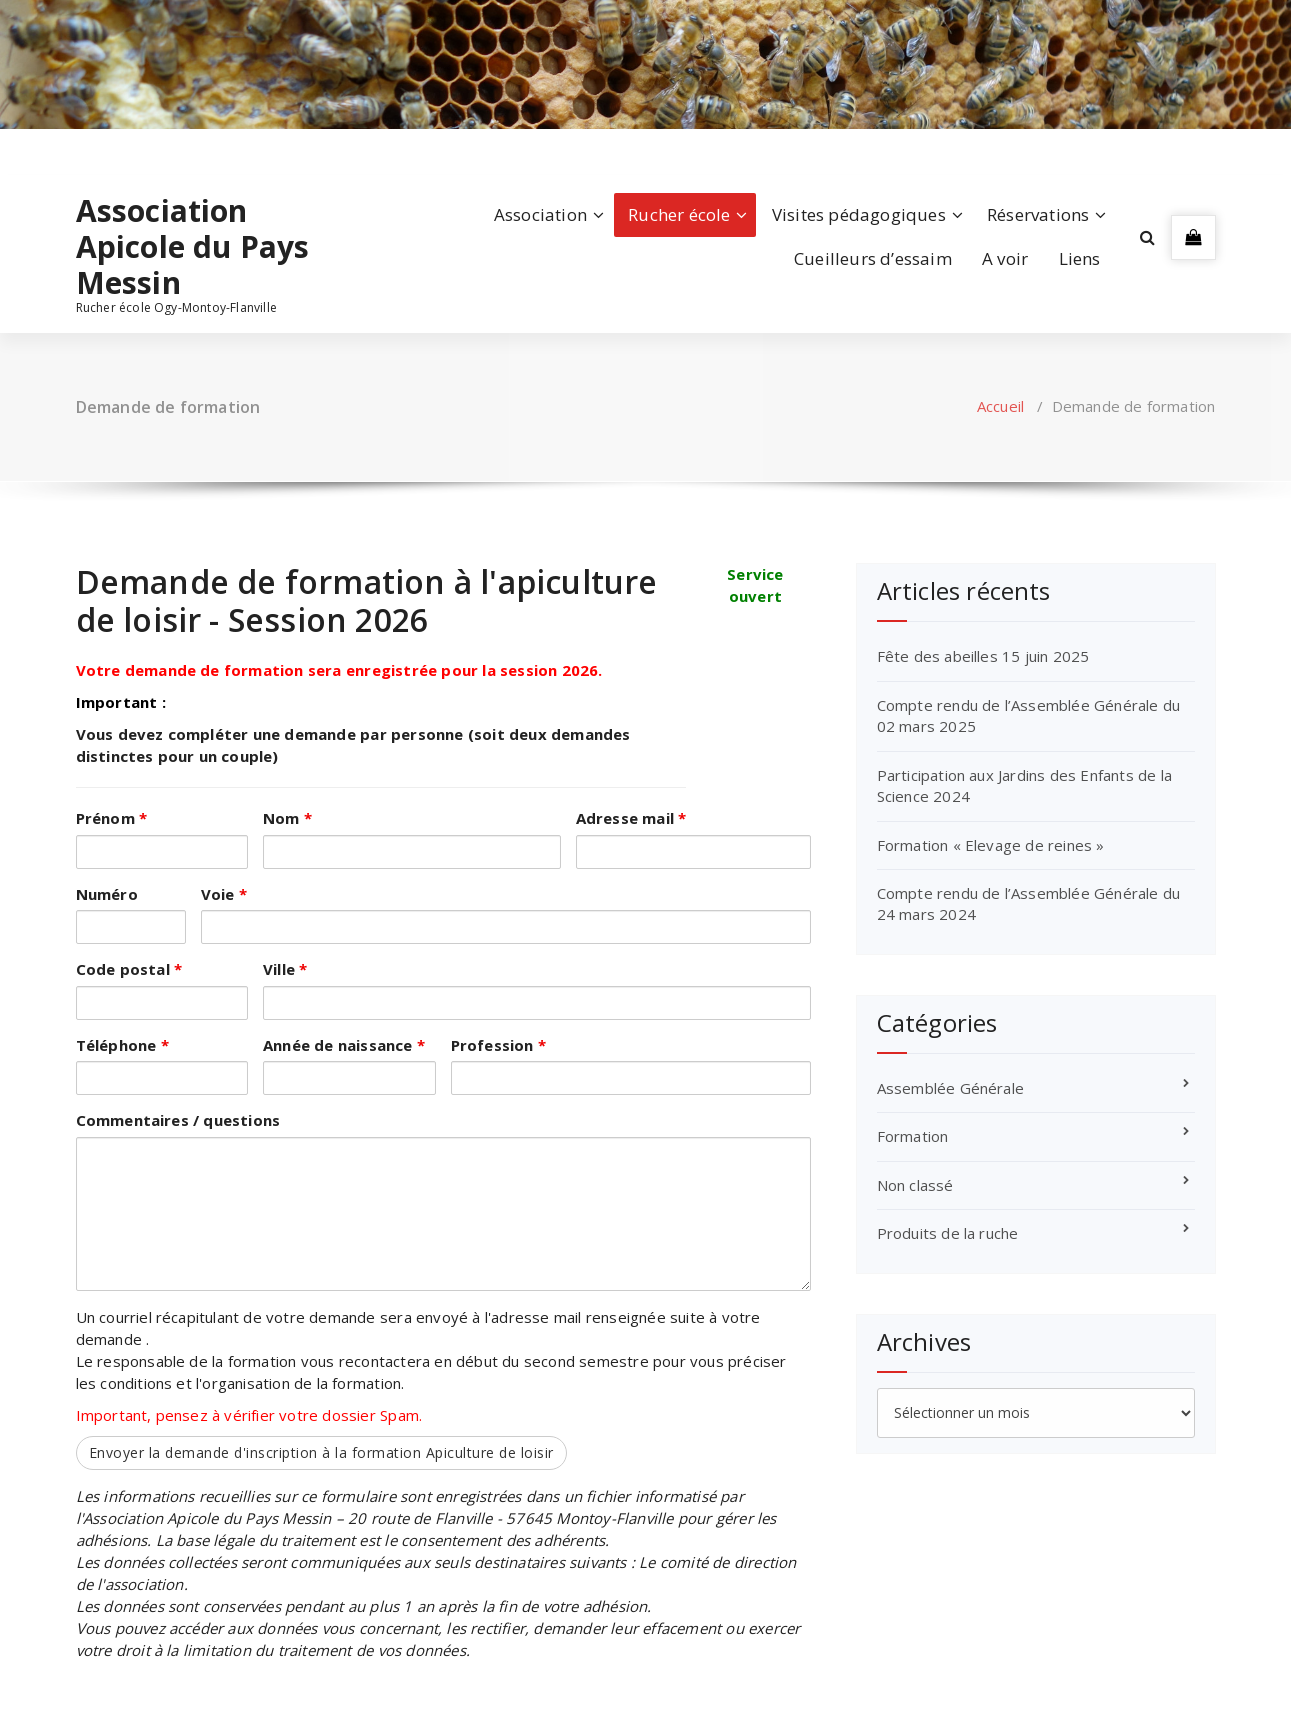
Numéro (107, 894)
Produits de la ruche (948, 1233)
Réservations (1038, 214)
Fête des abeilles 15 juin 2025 (983, 656)
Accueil (1000, 406)
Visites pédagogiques (859, 214)
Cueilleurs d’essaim (873, 258)
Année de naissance (344, 1045)
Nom (287, 818)
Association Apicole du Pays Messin (193, 247)
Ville (285, 969)
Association (540, 214)
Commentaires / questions (178, 1120)
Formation (913, 1136)
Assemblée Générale (951, 1088)
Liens (1080, 258)
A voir (1005, 258)
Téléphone (122, 1045)
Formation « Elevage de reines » (991, 845)
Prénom (112, 818)
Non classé (915, 1185)
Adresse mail (631, 818)
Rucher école (679, 214)
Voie (224, 894)
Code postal (129, 969)
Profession (498, 1045)
